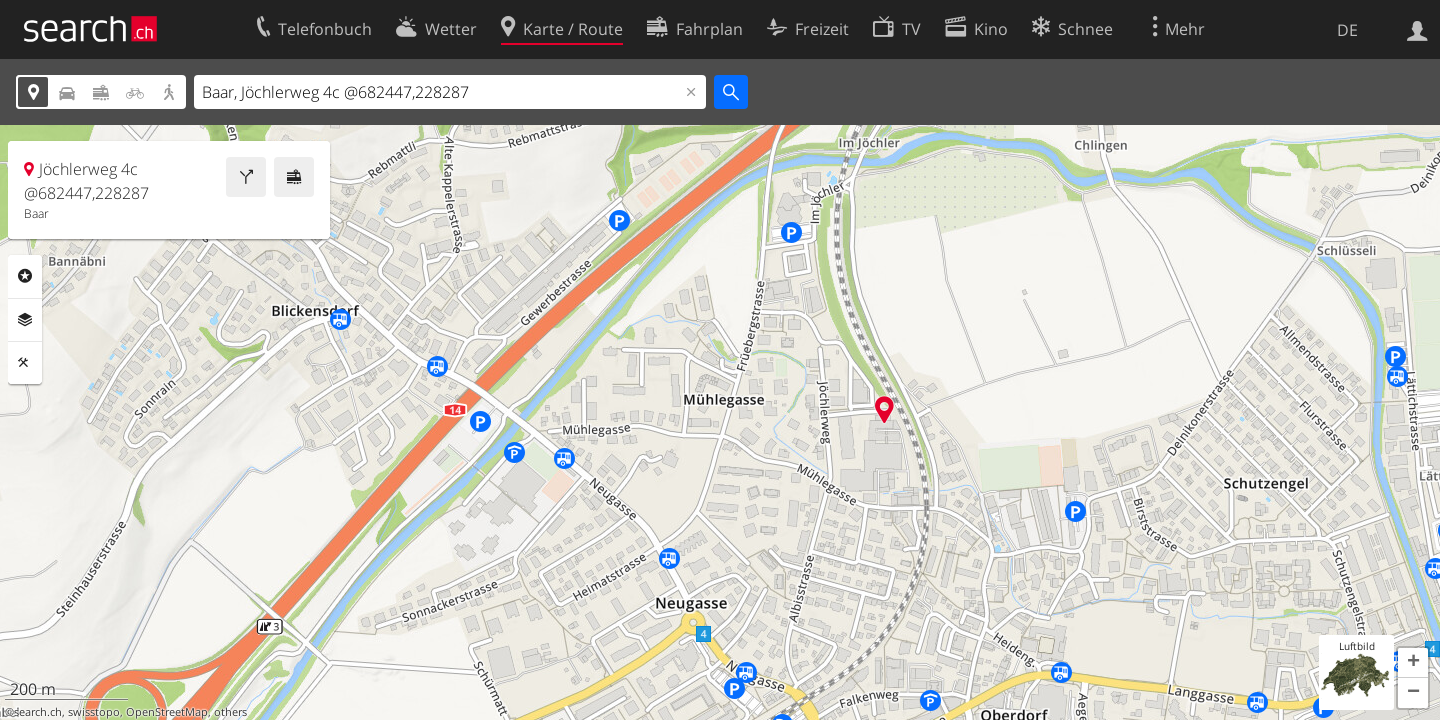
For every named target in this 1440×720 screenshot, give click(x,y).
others (230, 712)
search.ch (38, 712)
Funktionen (25, 363)
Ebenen (25, 320)
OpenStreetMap (167, 712)
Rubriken (25, 276)
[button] (1413, 663)
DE (1347, 30)
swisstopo (94, 712)
